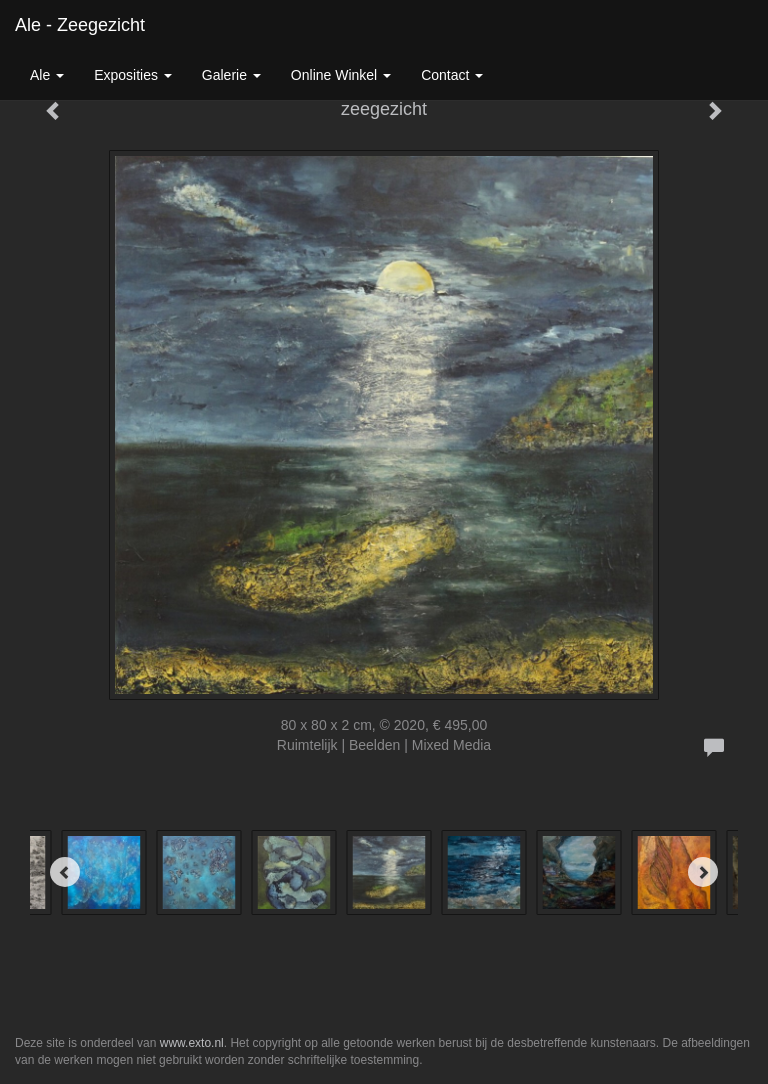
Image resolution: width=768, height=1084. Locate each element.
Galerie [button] (231, 75)
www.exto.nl (192, 1043)
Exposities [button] (133, 75)
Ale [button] (47, 75)
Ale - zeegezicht (80, 25)
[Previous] (65, 872)
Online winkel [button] (341, 75)
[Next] (703, 872)
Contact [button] (452, 75)
